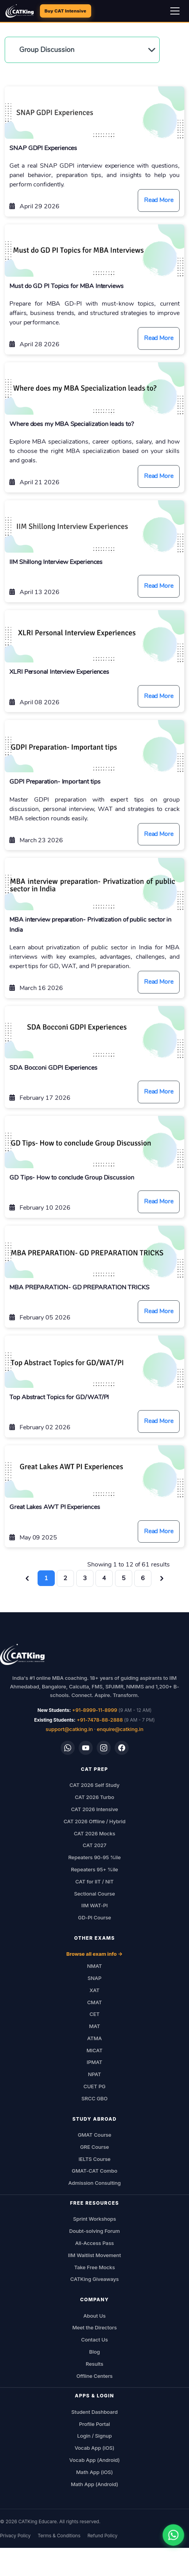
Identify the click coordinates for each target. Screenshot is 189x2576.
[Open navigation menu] (175, 11)
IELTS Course (95, 2159)
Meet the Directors (94, 2327)
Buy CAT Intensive (65, 11)
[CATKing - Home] (19, 11)
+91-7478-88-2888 (100, 1720)
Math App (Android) (94, 2484)
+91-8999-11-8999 (94, 1710)
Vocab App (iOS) (95, 2448)
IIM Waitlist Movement (94, 2255)
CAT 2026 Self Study (95, 1785)
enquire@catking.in (120, 1729)
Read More (158, 200)
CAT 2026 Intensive (94, 1809)
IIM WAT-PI (94, 1905)
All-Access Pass (94, 2243)
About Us (94, 2316)
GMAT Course (95, 2135)
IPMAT (95, 2062)
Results (94, 2364)
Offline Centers (94, 2376)
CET (95, 2014)
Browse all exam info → (95, 1954)
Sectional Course (94, 1893)
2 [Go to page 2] (65, 1578)
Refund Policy (102, 2535)
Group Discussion (46, 49)
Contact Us (94, 2339)
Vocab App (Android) (94, 2460)
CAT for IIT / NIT (94, 1881)
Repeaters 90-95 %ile (94, 1857)
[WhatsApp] (68, 1748)
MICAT (94, 2050)
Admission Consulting (94, 2183)
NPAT (94, 2074)
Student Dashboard (94, 2412)
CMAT (94, 2002)
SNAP (94, 1978)
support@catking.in (69, 1729)
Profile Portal (94, 2424)
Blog (94, 2352)
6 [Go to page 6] (143, 1578)
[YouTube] (86, 1748)
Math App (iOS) (94, 2472)
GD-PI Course (94, 1917)
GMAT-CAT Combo (94, 2171)
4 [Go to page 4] (104, 1578)
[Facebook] (122, 1748)
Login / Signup (94, 2436)
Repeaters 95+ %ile (94, 1869)
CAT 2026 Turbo (94, 1797)
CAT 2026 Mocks (94, 1833)
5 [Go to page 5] (124, 1578)
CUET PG (94, 2086)
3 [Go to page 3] (85, 1578)
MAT (94, 2026)
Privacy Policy (15, 2535)
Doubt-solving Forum (94, 2231)
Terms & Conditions (59, 2535)
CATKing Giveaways (94, 2279)
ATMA (94, 2038)
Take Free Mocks (94, 2267)
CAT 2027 (94, 1845)
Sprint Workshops (94, 2219)
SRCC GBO (94, 2098)
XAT (94, 1990)
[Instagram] (104, 1748)
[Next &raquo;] (162, 1578)
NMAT (94, 1966)
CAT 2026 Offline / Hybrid (94, 1821)
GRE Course (94, 2147)
